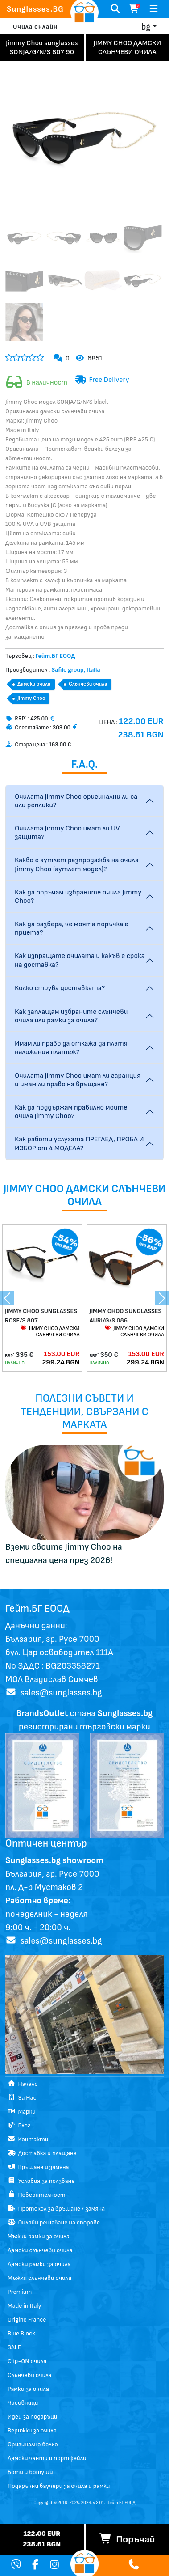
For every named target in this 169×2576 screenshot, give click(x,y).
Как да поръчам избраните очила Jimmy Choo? (78, 896)
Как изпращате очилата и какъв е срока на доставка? (80, 960)
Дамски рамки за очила (39, 2264)
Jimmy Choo (31, 698)
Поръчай (127, 2540)
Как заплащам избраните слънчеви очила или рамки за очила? (71, 1016)
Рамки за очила (28, 2389)
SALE (14, 2347)
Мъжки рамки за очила (39, 2236)
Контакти (28, 2139)
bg (145, 27)
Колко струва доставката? (60, 988)
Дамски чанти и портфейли (47, 2458)
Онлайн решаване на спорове (54, 2222)
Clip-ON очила (27, 2361)
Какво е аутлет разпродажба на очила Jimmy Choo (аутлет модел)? (77, 864)
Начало (23, 2084)
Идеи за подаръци (32, 2416)
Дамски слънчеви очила (40, 2250)
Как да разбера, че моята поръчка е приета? (71, 928)
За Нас (22, 2097)
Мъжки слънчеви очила (39, 2278)
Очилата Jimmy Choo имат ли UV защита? (67, 832)
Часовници (23, 2403)
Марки (22, 2111)
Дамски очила (33, 684)
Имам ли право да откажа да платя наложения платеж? (71, 1047)
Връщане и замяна (38, 2167)
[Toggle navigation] (153, 9)
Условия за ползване (41, 2181)
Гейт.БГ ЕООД (122, 2502)
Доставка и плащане (42, 2153)
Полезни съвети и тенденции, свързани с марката (84, 1411)
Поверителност (37, 2195)
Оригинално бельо (33, 2444)
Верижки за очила (32, 2430)
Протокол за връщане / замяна (56, 2208)
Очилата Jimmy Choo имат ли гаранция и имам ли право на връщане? (77, 1080)
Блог (19, 2125)
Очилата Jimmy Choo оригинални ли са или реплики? (76, 800)
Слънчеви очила (88, 684)
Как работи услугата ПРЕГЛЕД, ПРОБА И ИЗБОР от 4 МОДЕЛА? (79, 1143)
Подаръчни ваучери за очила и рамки (59, 2486)
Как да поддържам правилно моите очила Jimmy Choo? (71, 1111)
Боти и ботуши (30, 2472)
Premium (20, 2292)
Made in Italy (24, 2305)
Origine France (27, 2319)
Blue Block (21, 2333)
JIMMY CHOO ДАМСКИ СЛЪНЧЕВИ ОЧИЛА (50, 1331)
